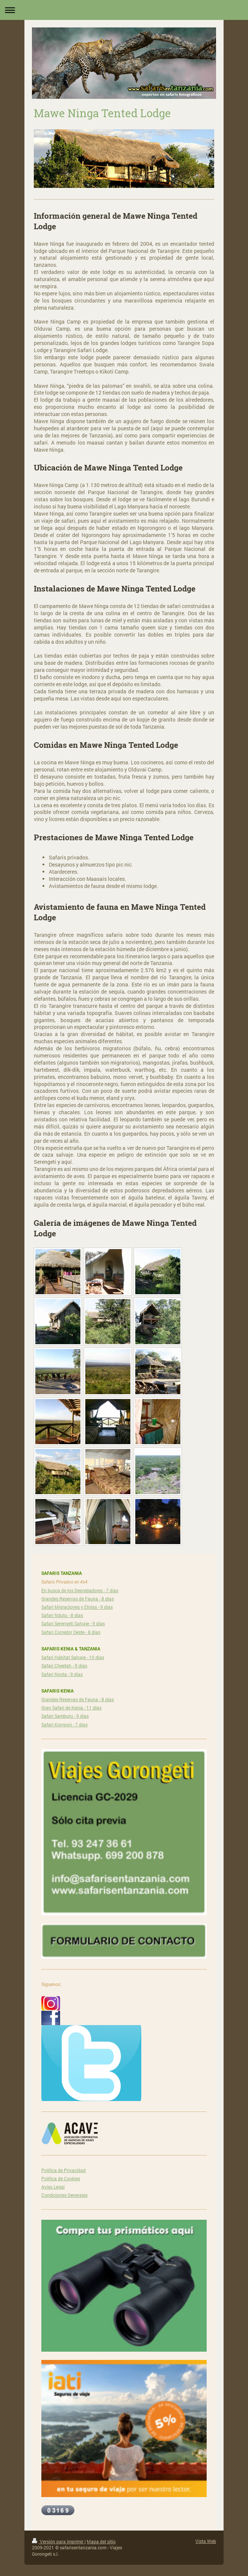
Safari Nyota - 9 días (62, 1674)
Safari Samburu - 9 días (65, 1716)
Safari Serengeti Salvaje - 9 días (73, 1623)
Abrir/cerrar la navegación (124, 10)
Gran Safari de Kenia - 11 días (71, 1708)
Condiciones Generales (64, 2195)
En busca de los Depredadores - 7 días (79, 1590)
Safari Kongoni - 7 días (64, 1724)
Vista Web (205, 2541)
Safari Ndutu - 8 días (62, 1615)
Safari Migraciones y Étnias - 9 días (77, 1607)
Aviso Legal (53, 2187)
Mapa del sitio (101, 2541)
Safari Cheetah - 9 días (64, 1665)
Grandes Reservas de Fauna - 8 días (77, 1599)
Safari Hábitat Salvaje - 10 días (72, 1657)
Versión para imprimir (58, 2541)
